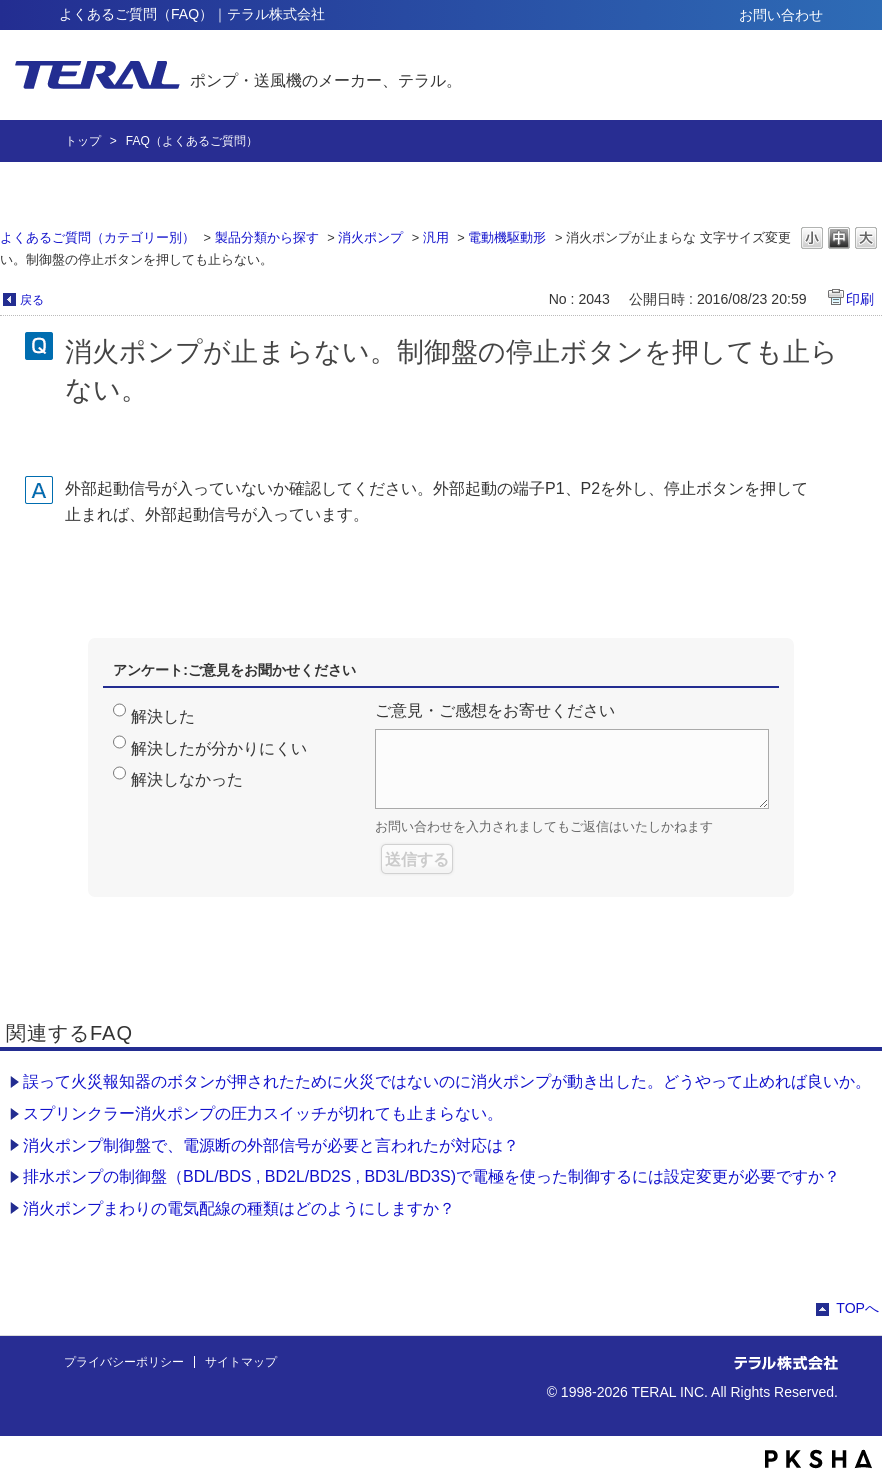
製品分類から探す (267, 237)
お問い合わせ (781, 15)
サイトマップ (241, 1362)
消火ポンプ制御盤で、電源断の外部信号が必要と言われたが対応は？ (271, 1145)
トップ (83, 141)
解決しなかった (187, 779)
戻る (32, 300)
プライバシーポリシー (124, 1362)
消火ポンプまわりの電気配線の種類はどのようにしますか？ (239, 1208)
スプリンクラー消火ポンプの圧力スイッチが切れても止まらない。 (263, 1113)
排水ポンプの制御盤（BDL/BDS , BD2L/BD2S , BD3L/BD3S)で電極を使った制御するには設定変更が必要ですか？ (431, 1176)
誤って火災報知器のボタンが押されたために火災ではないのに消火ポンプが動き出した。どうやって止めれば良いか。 (447, 1081)
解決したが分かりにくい (219, 748)
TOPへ (857, 1308)
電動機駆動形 (507, 237)
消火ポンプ (370, 237)
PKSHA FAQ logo (818, 1459)
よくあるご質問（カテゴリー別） (97, 237)
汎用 (436, 237)
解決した (163, 716)
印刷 (860, 299)
